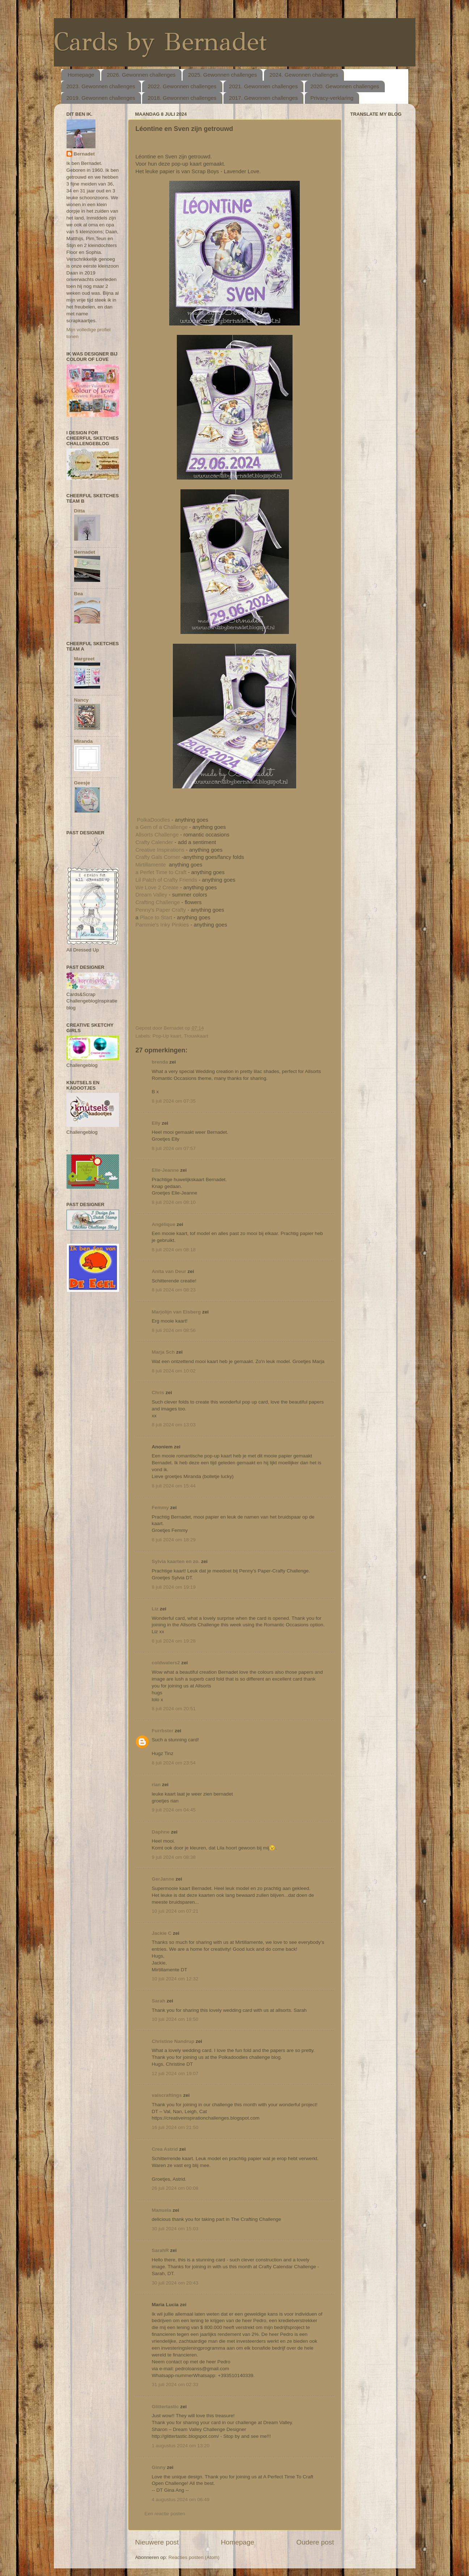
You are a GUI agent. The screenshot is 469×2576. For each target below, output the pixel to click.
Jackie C (162, 1933)
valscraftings (167, 2095)
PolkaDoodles (153, 820)
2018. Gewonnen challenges (182, 98)
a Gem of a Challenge (162, 827)
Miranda (83, 741)
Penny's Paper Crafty (161, 910)
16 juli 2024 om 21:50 (175, 2127)
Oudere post (315, 2542)
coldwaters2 (166, 1662)
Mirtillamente (151, 865)
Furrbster (163, 1730)
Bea (78, 593)
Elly (156, 1123)
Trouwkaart (196, 1036)
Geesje (82, 782)
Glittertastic (165, 2406)
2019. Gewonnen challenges (101, 98)
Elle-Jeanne (165, 1170)
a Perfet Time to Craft (161, 872)
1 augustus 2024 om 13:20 (181, 2445)
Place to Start (155, 917)
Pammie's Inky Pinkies (163, 925)
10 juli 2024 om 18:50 (175, 2019)
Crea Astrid (165, 2149)
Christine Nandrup (173, 2041)
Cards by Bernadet (160, 41)
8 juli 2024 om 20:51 (174, 1708)
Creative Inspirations (160, 850)
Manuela (161, 2210)
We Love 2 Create (157, 887)
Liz (155, 1608)
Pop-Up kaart (167, 1036)
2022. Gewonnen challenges (182, 86)
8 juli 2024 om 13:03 (174, 1424)
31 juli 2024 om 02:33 (175, 2384)
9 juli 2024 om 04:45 (174, 1810)
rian (156, 1784)
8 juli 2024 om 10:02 (174, 1371)
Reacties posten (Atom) (194, 2557)
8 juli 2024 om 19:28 (174, 1641)
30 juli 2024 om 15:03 (175, 2228)
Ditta (79, 511)
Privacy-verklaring (331, 98)
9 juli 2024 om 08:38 (174, 1857)
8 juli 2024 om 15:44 (174, 1486)
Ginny (159, 2467)
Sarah (159, 2001)
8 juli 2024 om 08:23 (174, 1290)
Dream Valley (151, 895)
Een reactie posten (165, 2513)
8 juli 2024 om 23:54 (174, 1763)
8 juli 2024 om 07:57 (174, 1148)
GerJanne (163, 1879)
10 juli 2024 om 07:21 (175, 1911)
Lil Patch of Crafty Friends (166, 880)
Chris (158, 1392)
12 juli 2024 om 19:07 (175, 2073)
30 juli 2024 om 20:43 (175, 2283)
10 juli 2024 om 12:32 (175, 1978)
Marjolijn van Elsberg (176, 1312)
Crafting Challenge (158, 902)
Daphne (161, 1832)
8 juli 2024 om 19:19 (174, 1587)
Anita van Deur (169, 1271)
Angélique (164, 1224)
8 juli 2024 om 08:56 (174, 1330)
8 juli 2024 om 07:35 (174, 1101)
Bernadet (84, 154)
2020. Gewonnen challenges (344, 86)
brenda (160, 1062)
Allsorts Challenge (157, 835)
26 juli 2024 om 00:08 (175, 2188)
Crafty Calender (154, 842)
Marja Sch (163, 1352)
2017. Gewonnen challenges (263, 98)
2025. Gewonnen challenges (222, 75)
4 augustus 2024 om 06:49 (181, 2499)
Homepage (81, 75)
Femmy (160, 1507)
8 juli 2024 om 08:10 (174, 1202)
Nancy (81, 700)
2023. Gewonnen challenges (101, 86)
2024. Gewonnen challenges (303, 75)
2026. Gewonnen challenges (141, 75)
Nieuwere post (157, 2542)
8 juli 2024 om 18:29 (174, 1539)
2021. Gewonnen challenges (263, 86)
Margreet (84, 658)
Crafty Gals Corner (158, 857)
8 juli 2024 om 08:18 (174, 1249)
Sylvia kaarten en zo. (176, 1561)
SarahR (160, 2250)
